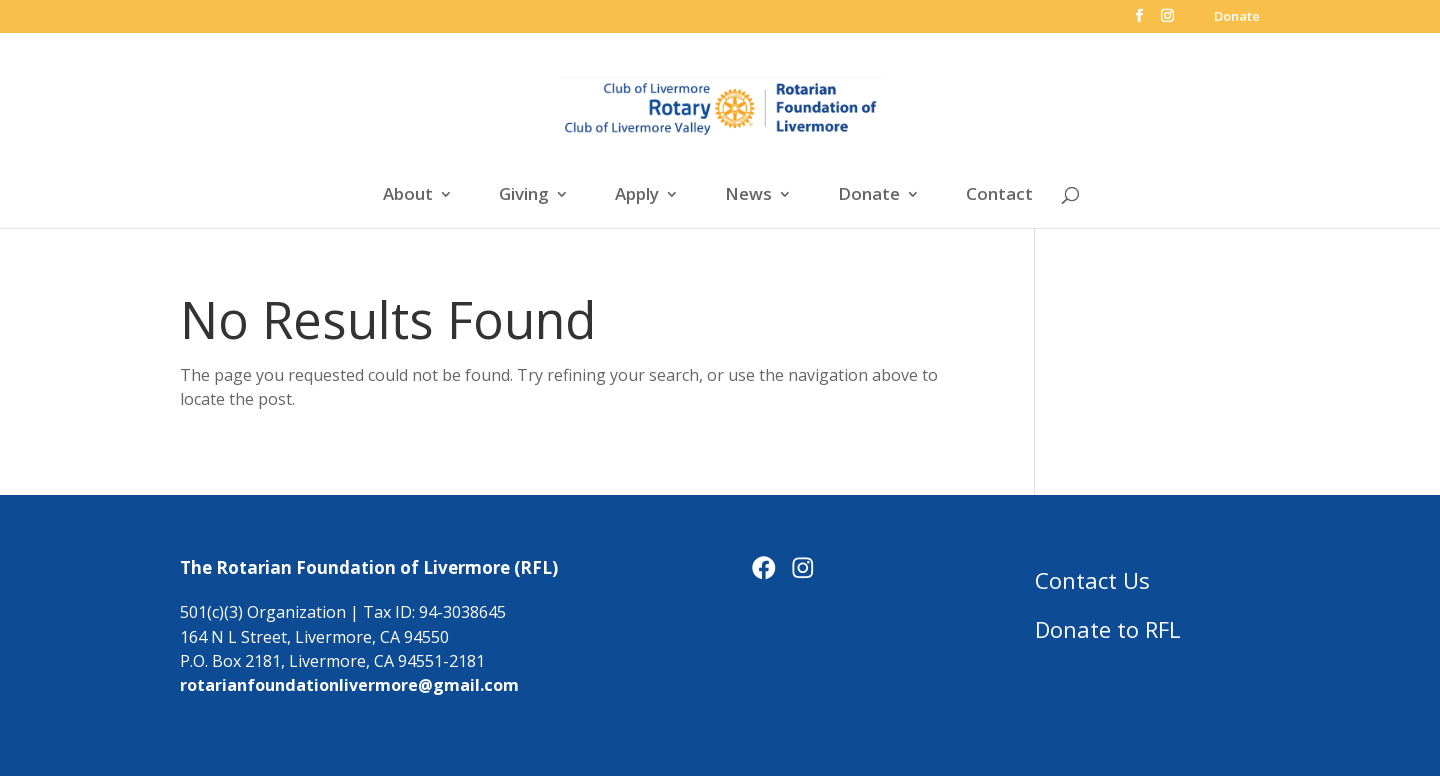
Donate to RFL (1108, 629)
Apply (637, 196)
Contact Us (1092, 580)
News (748, 196)
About (408, 196)
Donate (1237, 17)
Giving (524, 196)
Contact (999, 196)
